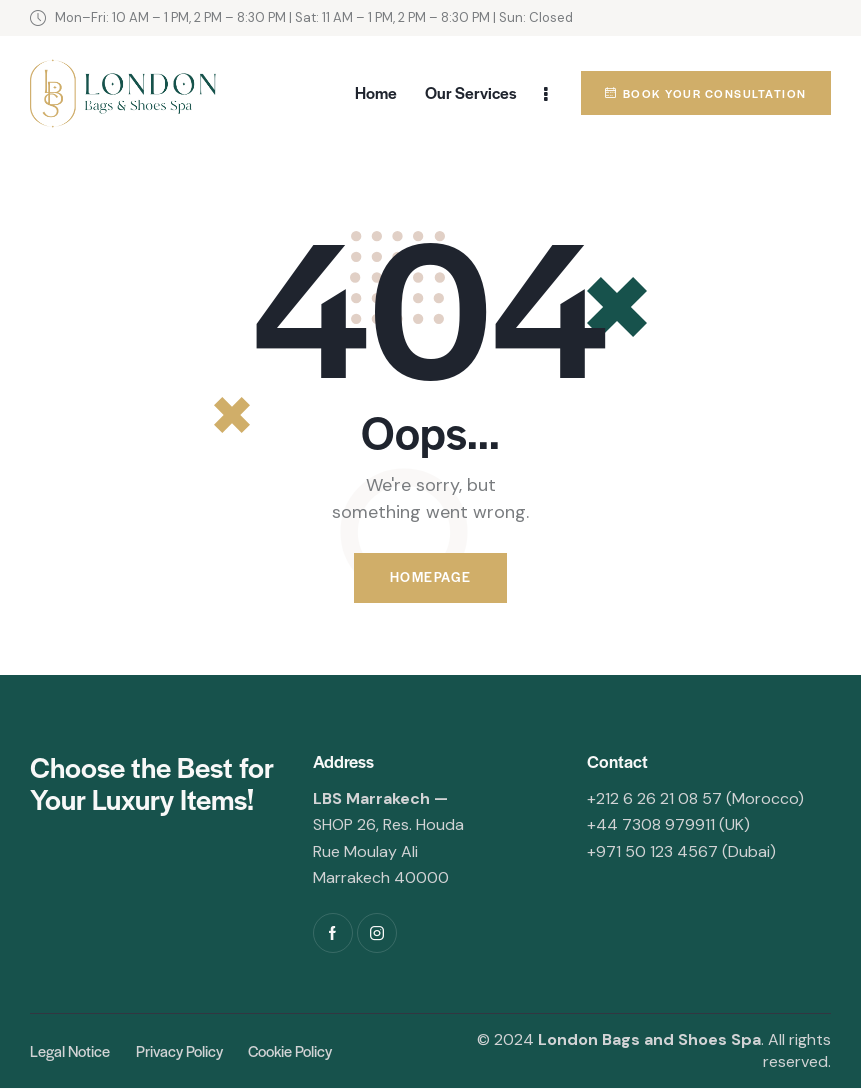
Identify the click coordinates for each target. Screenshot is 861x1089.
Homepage (431, 578)
